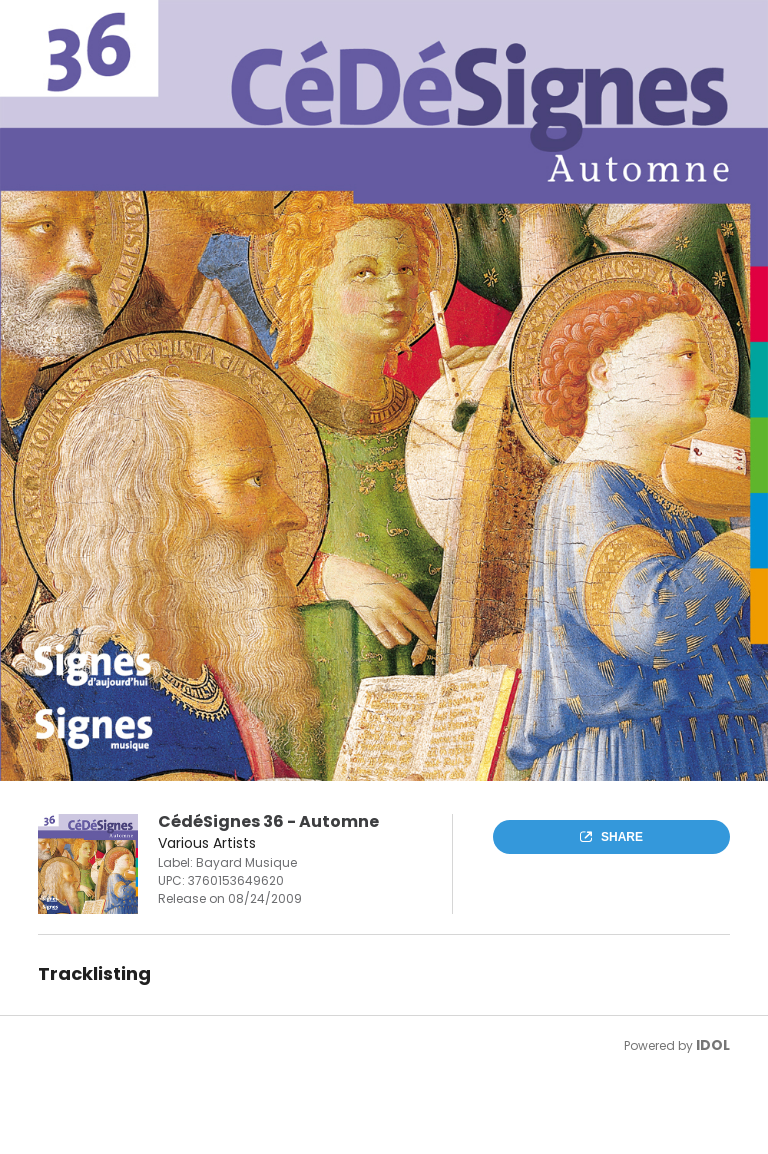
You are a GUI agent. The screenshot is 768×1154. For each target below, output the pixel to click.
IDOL (713, 1045)
